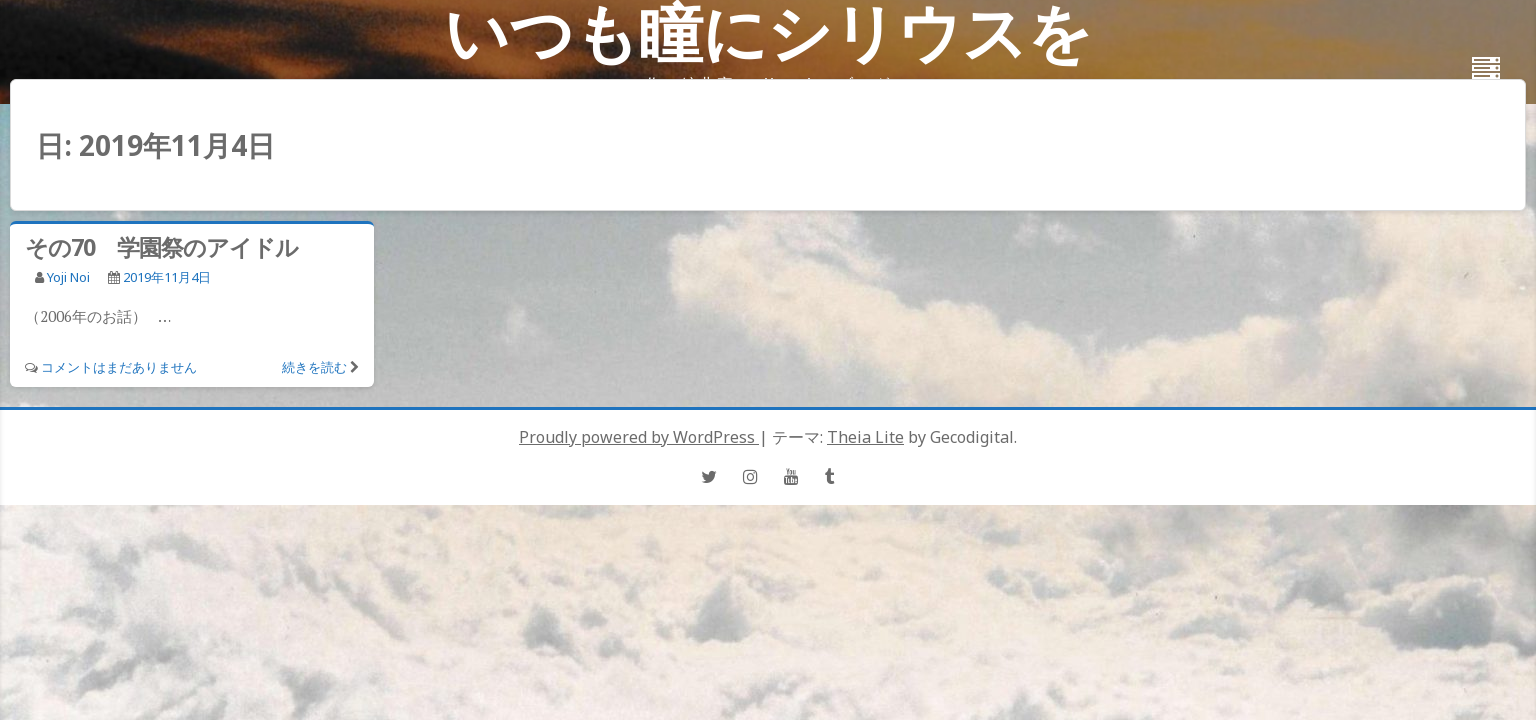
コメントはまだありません (119, 367)
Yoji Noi (68, 277)
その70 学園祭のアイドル (161, 247)
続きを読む (314, 367)
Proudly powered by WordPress (639, 437)
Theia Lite (865, 437)
